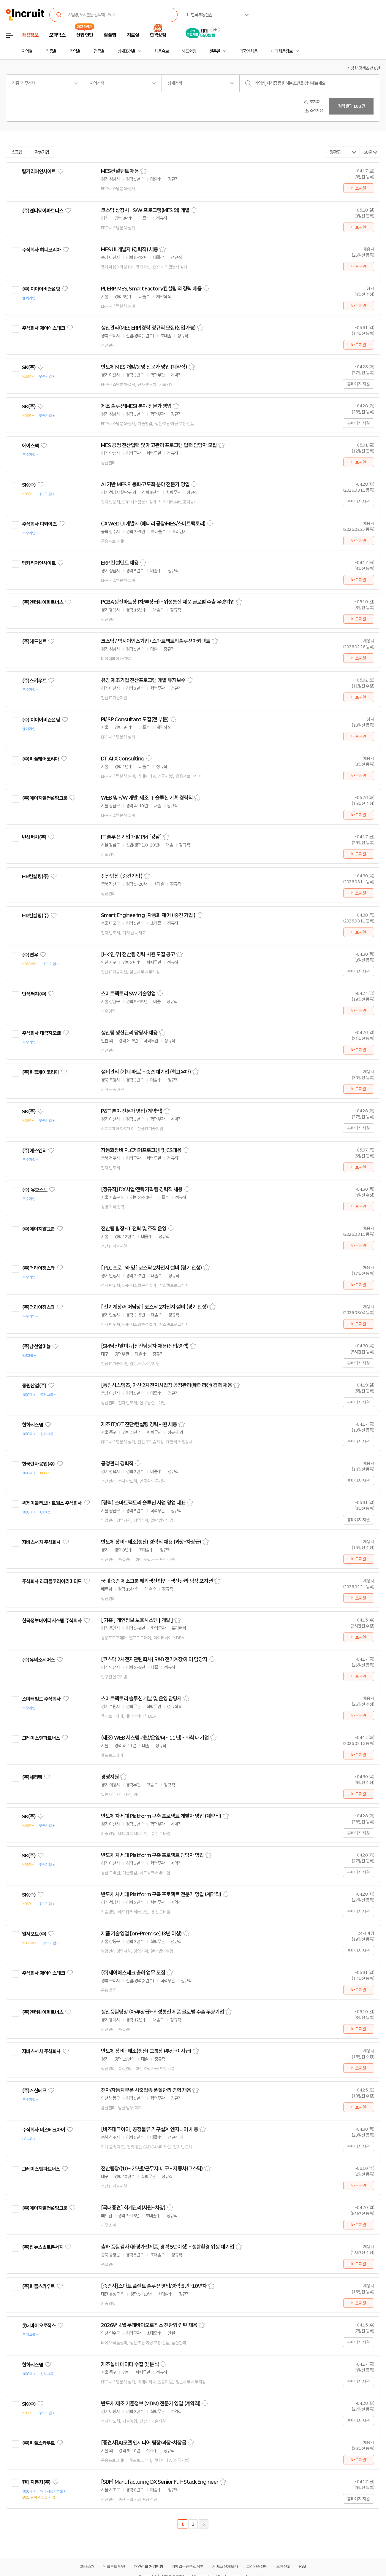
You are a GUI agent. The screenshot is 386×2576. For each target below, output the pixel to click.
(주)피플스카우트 (38, 2286)
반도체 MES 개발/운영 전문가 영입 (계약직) (144, 367)
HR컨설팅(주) (35, 876)
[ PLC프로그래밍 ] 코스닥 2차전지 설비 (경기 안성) (151, 1267)
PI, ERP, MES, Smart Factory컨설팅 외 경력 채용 (151, 288)
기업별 (74, 51)
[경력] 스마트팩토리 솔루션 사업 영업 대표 (143, 1502)
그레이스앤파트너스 (41, 1738)
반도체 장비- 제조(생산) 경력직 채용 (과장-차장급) (151, 1542)
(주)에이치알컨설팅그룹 (44, 798)
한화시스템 (32, 1425)
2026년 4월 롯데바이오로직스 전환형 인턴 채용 (149, 2325)
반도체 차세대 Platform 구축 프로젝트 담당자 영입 (152, 1855)
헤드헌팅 (189, 51)
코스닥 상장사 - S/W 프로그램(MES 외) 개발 (145, 210)
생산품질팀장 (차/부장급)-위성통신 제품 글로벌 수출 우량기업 (162, 2012)
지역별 (27, 51)
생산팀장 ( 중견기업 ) (122, 876)
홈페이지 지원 (358, 384)
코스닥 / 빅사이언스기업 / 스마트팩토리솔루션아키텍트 (155, 641)
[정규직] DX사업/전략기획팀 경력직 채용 (141, 1189)
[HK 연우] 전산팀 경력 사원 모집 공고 (138, 954)
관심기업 (42, 152)
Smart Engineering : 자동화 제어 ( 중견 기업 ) (148, 915)
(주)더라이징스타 (38, 1268)
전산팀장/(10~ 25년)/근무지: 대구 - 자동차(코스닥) (152, 2168)
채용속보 (161, 51)
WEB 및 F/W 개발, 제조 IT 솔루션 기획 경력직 (147, 797)
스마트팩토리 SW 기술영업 (128, 993)
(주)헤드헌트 (34, 641)
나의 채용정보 (281, 51)
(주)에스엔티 (34, 1150)
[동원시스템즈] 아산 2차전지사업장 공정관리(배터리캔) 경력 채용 (166, 1385)
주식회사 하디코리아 (41, 250)
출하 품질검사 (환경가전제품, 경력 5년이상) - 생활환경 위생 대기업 (167, 2247)
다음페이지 (203, 2524)
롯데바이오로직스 (39, 2325)
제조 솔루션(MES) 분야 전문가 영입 (136, 406)
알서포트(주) (34, 1934)
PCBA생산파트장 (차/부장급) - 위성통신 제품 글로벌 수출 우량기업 (168, 602)
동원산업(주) (34, 1385)
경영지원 (110, 1777)
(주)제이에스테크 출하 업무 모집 (133, 1972)
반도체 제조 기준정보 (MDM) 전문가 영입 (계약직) (150, 2403)
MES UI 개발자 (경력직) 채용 (129, 249)
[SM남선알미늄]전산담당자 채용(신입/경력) (145, 1346)
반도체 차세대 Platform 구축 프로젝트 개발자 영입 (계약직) (161, 1816)
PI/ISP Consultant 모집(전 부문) (135, 719)
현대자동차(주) (36, 2482)
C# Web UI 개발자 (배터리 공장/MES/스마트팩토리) (153, 523)
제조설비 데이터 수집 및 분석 (130, 2364)
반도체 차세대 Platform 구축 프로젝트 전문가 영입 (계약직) (161, 1894)
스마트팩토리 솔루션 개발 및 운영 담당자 (141, 1698)
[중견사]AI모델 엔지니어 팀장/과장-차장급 (143, 2442)
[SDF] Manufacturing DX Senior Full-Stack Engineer (159, 2482)
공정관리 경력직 (117, 1463)
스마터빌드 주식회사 (41, 1699)
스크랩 (16, 152)
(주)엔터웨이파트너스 (42, 210)
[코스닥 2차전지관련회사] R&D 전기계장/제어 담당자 (154, 1659)
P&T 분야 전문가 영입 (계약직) (131, 1111)
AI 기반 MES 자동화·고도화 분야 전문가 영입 (145, 484)
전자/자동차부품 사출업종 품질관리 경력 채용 (146, 2090)
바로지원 (358, 188)
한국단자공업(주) (38, 1464)
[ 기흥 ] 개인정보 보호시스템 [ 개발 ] (137, 1620)
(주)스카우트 (34, 680)
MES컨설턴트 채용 (120, 171)
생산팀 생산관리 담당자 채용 (129, 1032)
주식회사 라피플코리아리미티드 (52, 1581)
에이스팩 (30, 445)
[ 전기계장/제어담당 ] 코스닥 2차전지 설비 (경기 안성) (154, 1307)
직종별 (51, 51)
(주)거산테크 (34, 2090)
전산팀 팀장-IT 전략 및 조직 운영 (133, 1228)
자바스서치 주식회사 (41, 1542)
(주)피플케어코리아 (40, 759)
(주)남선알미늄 (36, 1346)
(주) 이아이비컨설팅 (41, 289)
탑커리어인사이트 (39, 171)
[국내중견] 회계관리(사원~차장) (133, 2207)
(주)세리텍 (32, 1777)
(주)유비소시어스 (38, 1660)
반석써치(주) (34, 837)
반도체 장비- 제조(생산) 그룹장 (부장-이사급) (146, 2051)
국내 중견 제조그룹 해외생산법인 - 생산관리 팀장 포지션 (157, 1581)
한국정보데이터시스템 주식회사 (52, 1620)
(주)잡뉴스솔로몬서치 (42, 2247)
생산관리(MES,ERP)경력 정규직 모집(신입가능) (148, 327)
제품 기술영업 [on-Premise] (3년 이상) (141, 1933)
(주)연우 (30, 955)
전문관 (214, 51)
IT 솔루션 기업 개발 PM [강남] (131, 837)
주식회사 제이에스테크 (43, 328)
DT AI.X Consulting (122, 758)
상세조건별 (126, 51)
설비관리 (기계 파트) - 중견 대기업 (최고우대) (146, 1072)
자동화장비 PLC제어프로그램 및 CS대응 (141, 1150)
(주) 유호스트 (34, 1190)
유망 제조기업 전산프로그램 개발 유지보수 (143, 680)
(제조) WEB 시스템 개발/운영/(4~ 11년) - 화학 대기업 (155, 1737)
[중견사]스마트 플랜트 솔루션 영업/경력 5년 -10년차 (154, 2286)
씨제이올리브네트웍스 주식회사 (52, 1503)
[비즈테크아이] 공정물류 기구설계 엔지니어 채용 (149, 2129)
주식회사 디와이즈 (39, 524)
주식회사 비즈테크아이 (43, 2129)
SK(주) (29, 367)
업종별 (99, 51)
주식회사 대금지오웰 (41, 1033)
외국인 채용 (248, 51)
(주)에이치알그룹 (38, 1229)
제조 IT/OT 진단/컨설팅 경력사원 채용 (139, 1424)
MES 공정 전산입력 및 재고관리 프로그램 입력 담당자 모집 (159, 445)
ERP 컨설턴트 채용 (119, 562)
